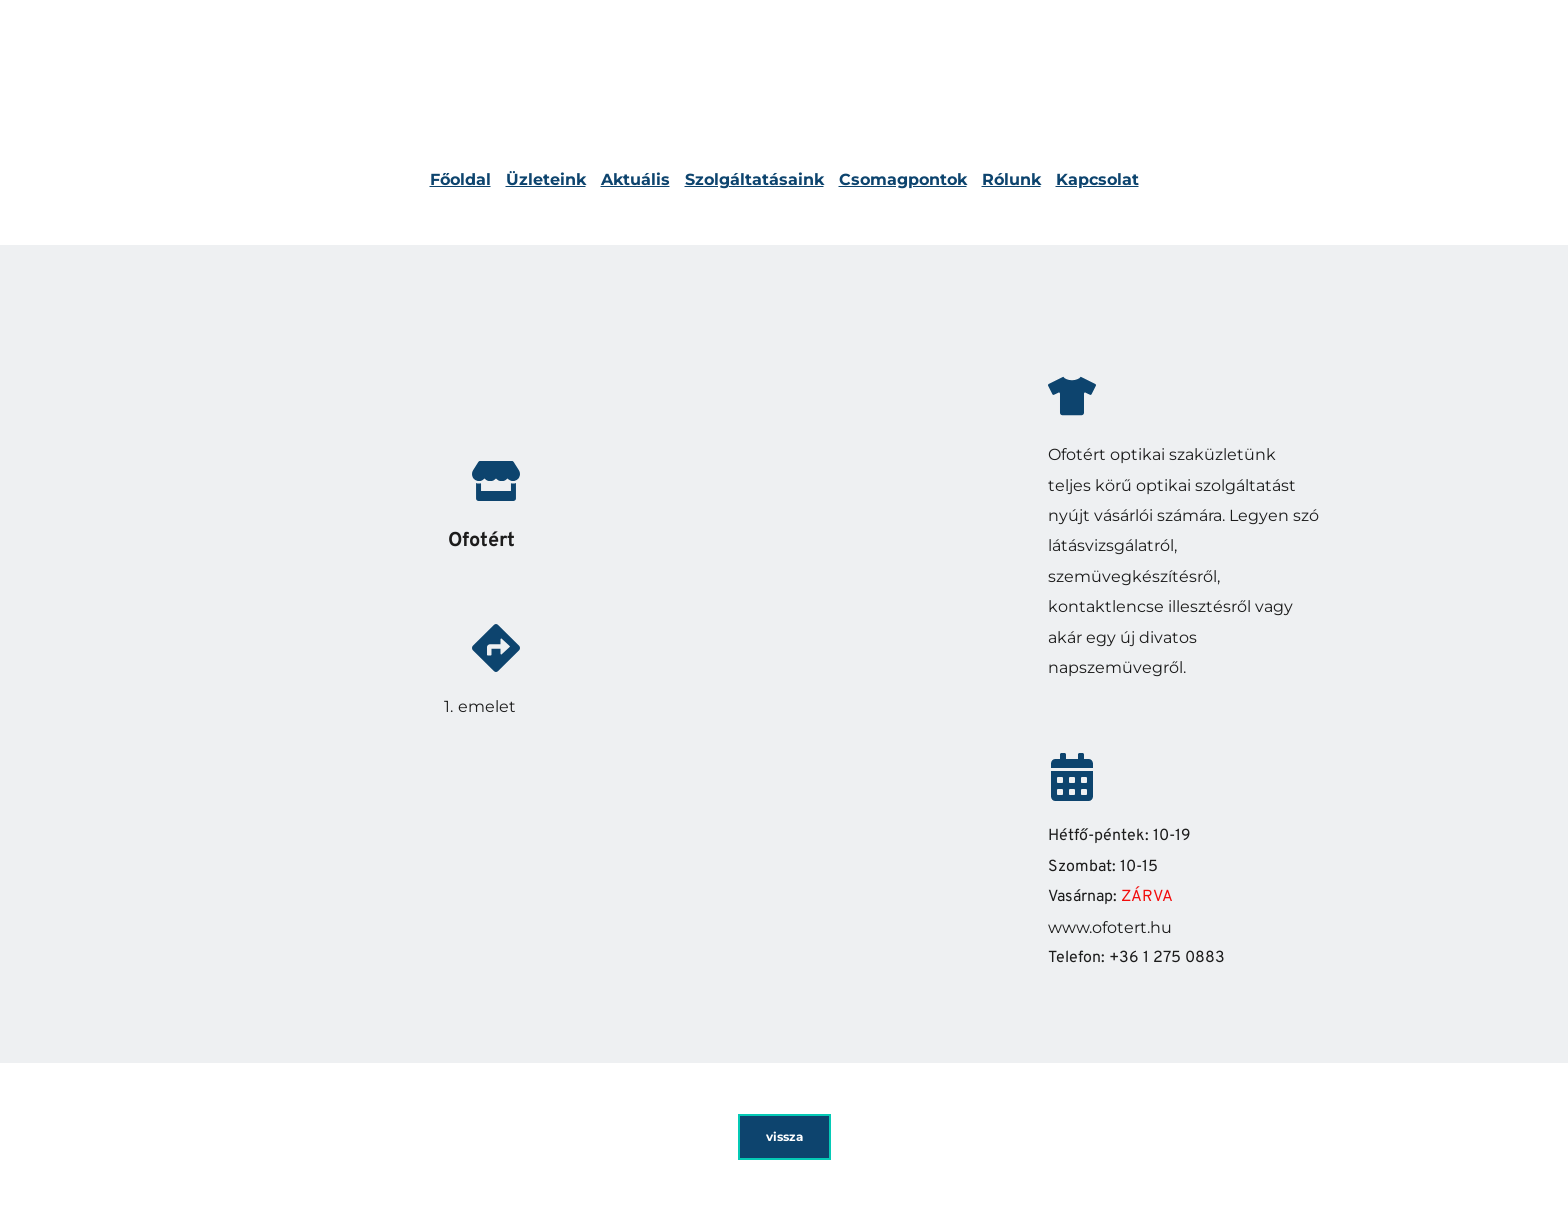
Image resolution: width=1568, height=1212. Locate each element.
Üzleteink (546, 179)
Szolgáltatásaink (754, 179)
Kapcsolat (1097, 179)
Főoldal (460, 179)
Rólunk (1011, 179)
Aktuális (635, 179)
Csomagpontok (903, 179)
